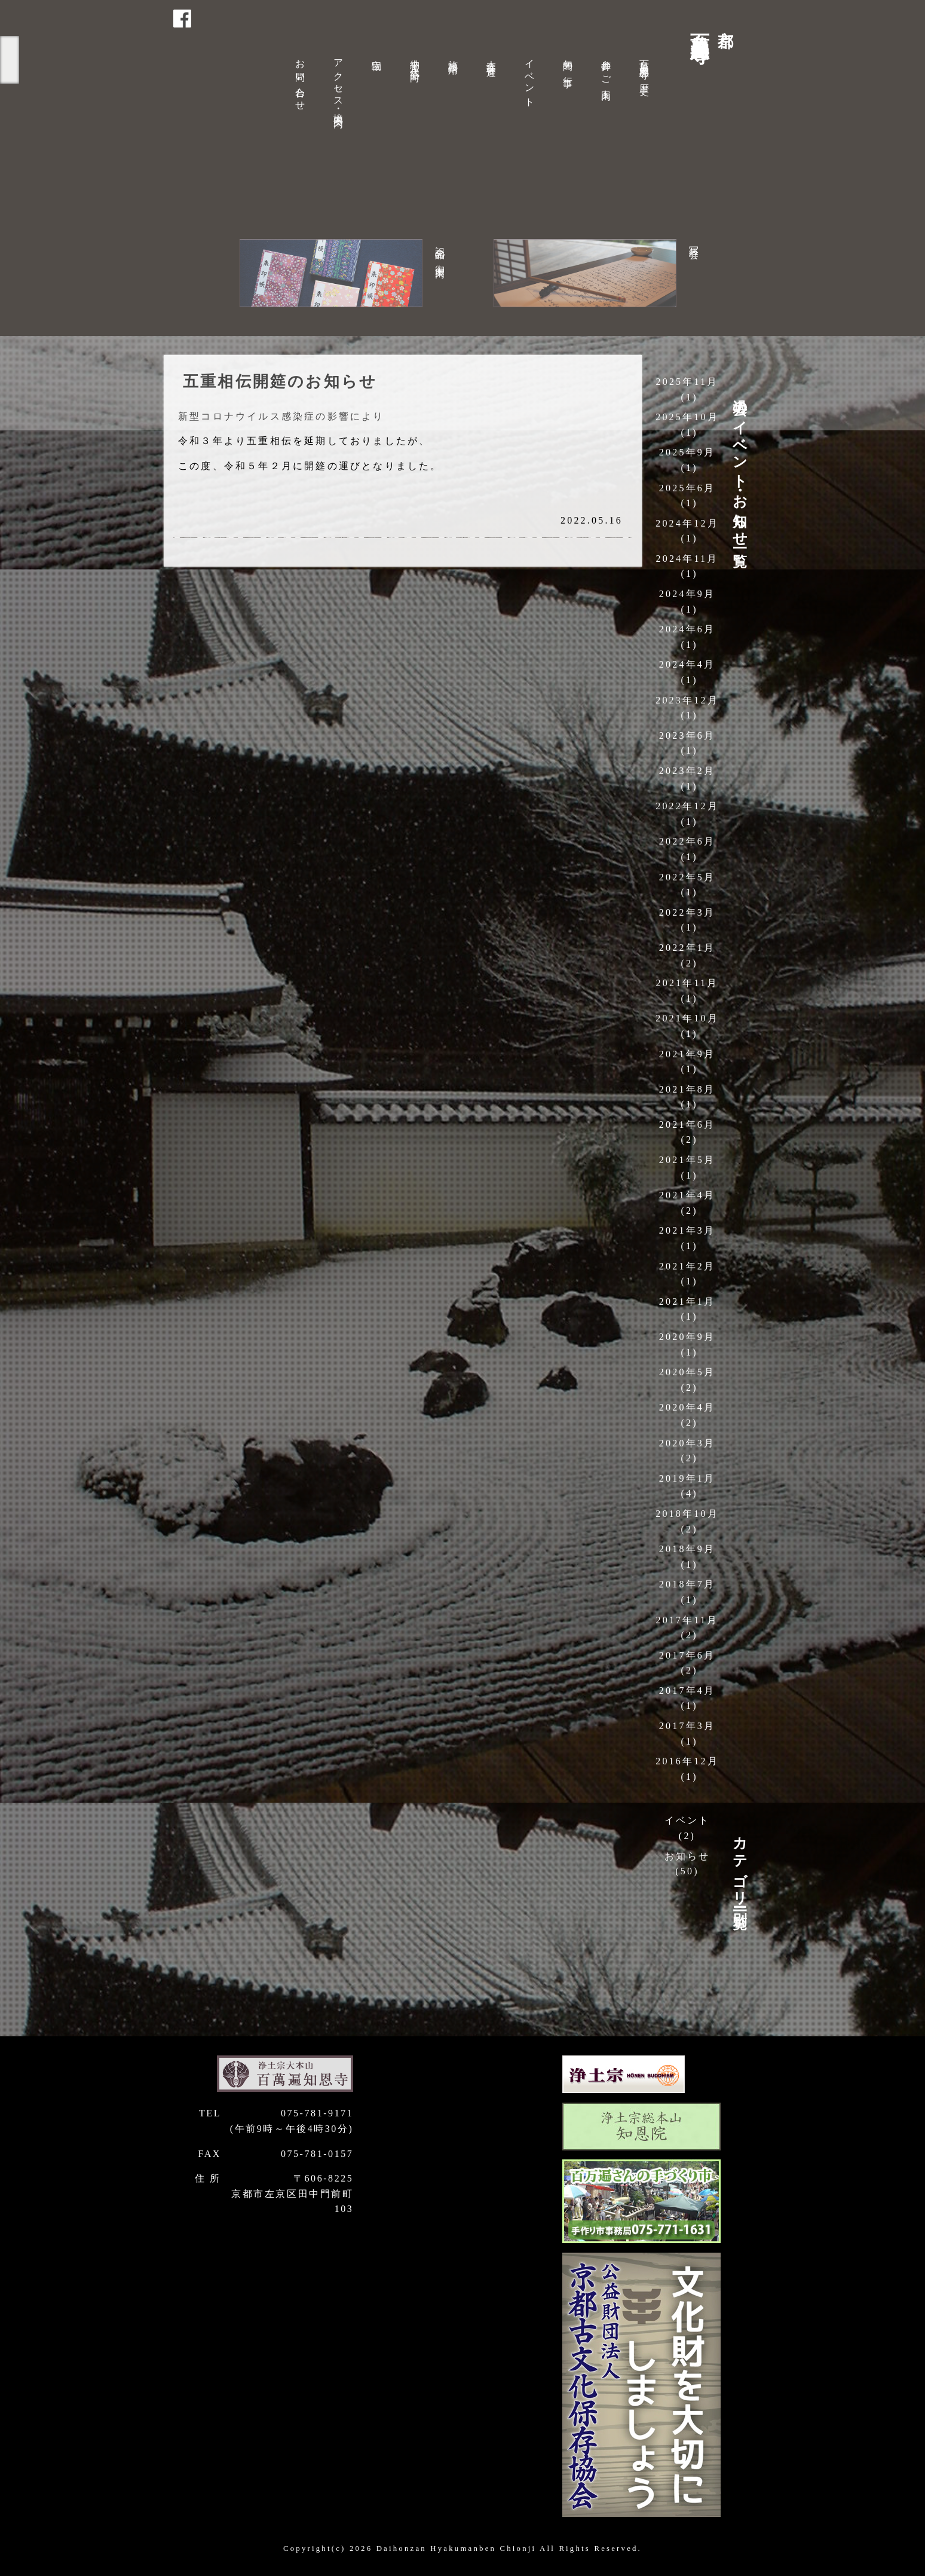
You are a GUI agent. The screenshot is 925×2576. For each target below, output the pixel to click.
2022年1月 (687, 948)
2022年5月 (687, 877)
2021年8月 (687, 1089)
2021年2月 (687, 1266)
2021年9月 (687, 1054)
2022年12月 (687, 806)
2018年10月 (687, 1514)
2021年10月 (687, 1018)
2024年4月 (687, 664)
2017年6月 (687, 1655)
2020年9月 (687, 1337)
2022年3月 (687, 912)
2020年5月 (687, 1372)
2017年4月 (687, 1690)
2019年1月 (687, 1478)
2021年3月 (687, 1230)
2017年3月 (687, 1726)
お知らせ (687, 1856)
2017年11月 (687, 1620)
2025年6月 (687, 488)
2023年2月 (687, 771)
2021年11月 (687, 983)
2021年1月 (687, 1301)
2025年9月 (687, 452)
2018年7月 (687, 1584)
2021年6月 (687, 1124)
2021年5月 (687, 1160)
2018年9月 (687, 1549)
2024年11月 (687, 558)
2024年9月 (687, 594)
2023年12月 (687, 700)
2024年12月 (687, 523)
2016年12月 (687, 1761)
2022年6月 (687, 841)
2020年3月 (687, 1443)
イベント (687, 1820)
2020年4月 (687, 1407)
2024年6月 (687, 629)
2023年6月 (687, 735)
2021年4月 (687, 1195)
